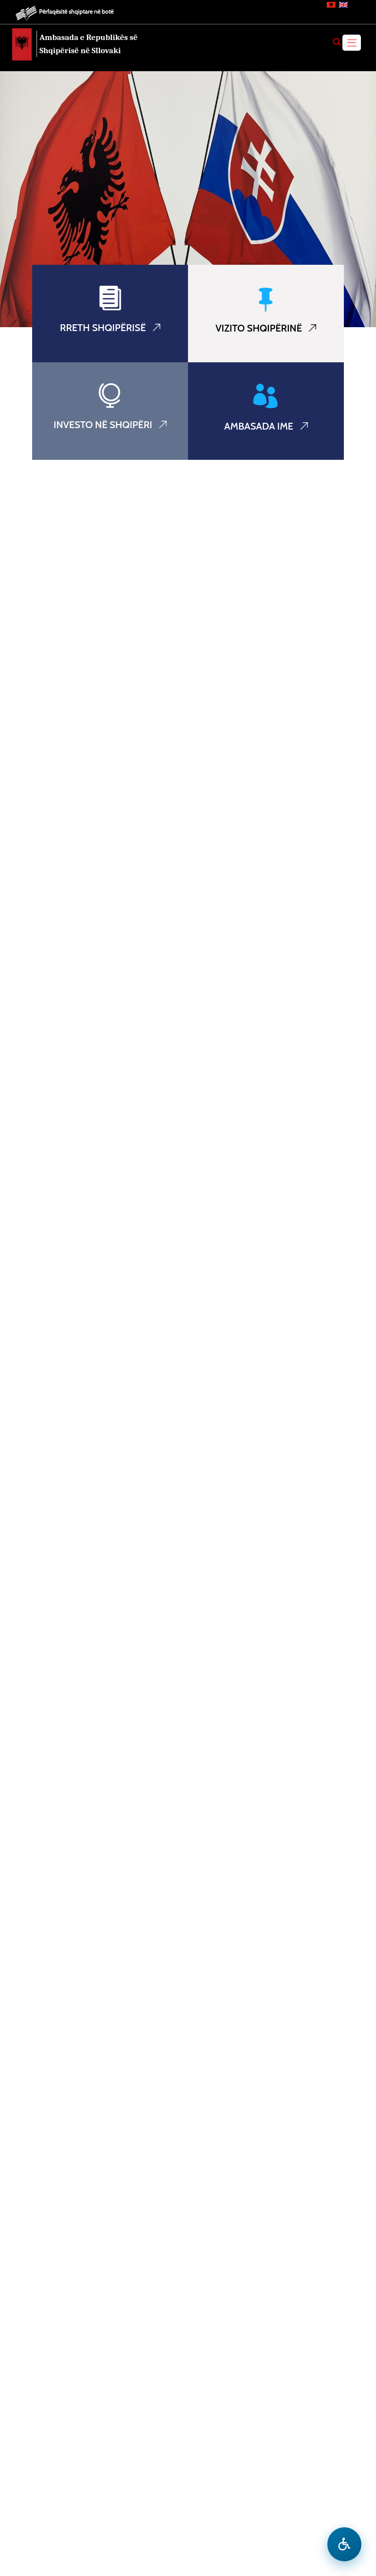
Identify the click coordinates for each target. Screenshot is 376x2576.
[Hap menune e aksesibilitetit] (344, 2544)
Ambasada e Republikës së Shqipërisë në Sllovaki (88, 44)
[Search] (337, 42)
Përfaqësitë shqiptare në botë (76, 11)
